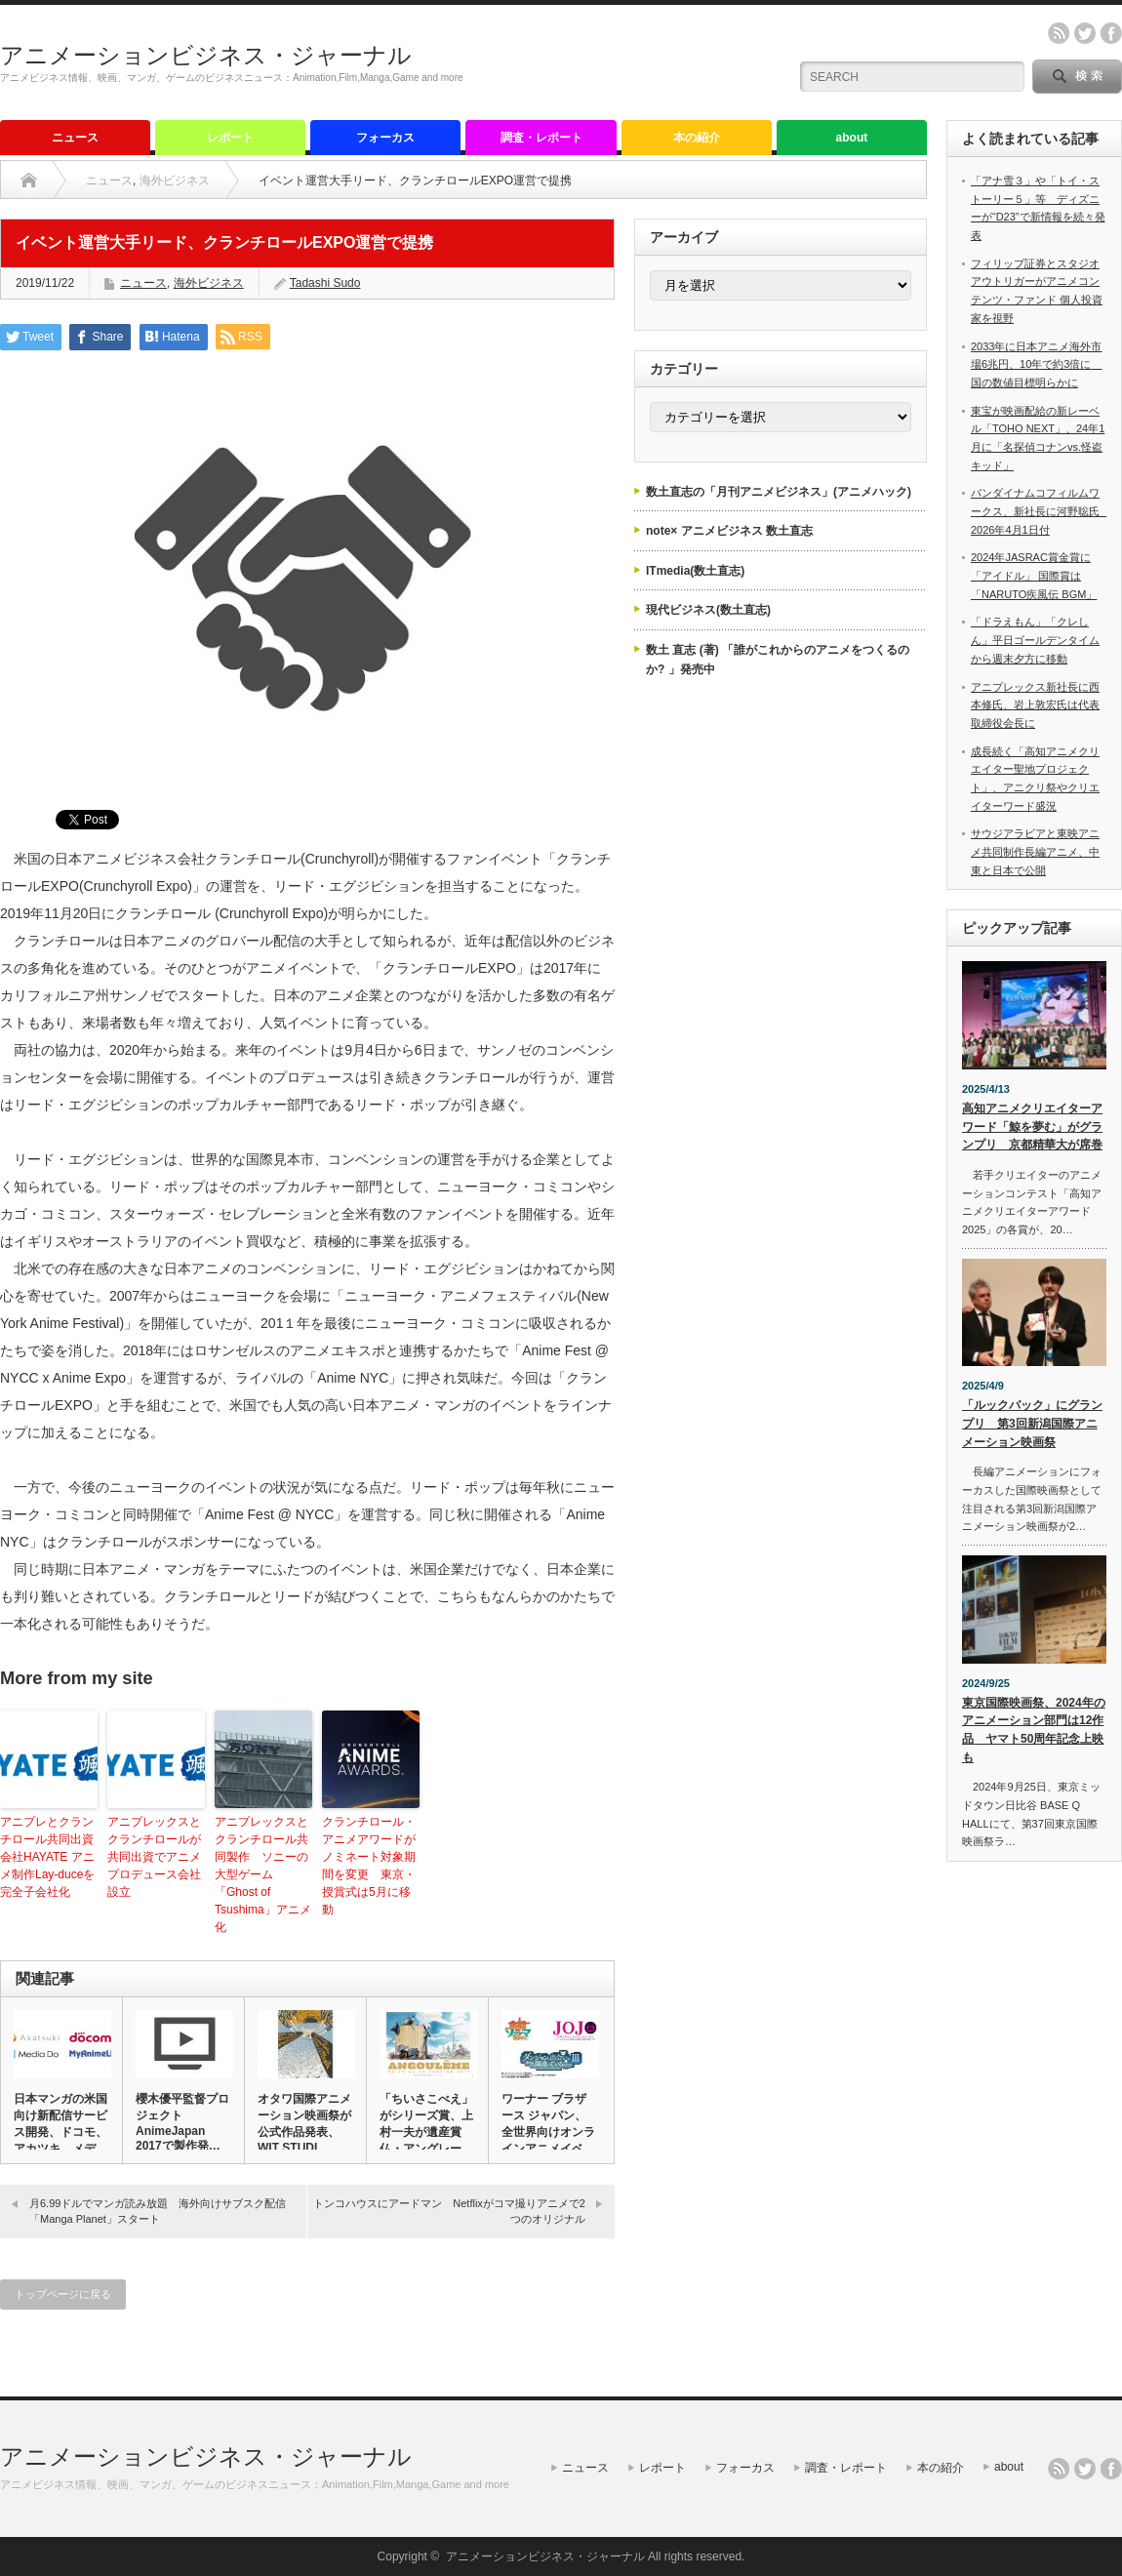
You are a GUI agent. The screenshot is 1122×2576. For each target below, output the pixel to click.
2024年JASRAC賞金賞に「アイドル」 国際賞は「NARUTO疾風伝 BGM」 (1034, 575)
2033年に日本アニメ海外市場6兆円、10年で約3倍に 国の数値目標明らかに (1036, 364)
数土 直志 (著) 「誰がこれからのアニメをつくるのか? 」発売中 (777, 659)
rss (1058, 33)
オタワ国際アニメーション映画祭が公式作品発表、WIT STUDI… (304, 2123)
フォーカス (385, 137)
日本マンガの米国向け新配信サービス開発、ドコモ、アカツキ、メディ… (60, 2132)
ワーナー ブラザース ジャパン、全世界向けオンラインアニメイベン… (548, 2132)
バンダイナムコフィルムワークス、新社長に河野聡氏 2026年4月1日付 (1040, 511)
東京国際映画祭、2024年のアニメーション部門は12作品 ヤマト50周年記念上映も (1033, 1730)
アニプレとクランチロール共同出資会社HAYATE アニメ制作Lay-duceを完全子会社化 (47, 1857)
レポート (230, 137)
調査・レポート (541, 137)
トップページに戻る (63, 2294)
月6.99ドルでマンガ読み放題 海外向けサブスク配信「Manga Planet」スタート (157, 2210)
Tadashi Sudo (325, 283)
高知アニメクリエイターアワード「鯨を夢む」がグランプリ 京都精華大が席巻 (1032, 1126)
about (852, 137)
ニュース (75, 137)
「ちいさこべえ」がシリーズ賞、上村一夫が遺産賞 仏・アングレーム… (426, 2132)
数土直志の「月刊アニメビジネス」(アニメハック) (778, 492)
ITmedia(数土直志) (695, 571)
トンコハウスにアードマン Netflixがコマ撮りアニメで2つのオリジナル (449, 2210)
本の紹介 (696, 137)
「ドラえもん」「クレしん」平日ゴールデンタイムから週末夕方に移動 (1035, 640)
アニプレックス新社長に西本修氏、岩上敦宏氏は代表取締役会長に (1035, 705)
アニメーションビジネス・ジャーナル (206, 55)
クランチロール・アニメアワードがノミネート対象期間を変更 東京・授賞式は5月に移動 (369, 1865)
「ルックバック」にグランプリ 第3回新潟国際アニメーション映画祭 (1032, 1423)
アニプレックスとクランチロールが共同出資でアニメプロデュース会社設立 (154, 1857)
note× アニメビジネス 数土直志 (729, 531)
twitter (1085, 33)
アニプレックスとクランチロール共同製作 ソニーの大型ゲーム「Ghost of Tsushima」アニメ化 (263, 1874)
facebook (1111, 33)
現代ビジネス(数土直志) (708, 610)
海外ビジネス (175, 180)
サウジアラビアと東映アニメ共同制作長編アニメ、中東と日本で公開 (1035, 851)
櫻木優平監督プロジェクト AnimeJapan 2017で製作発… (182, 2122)
